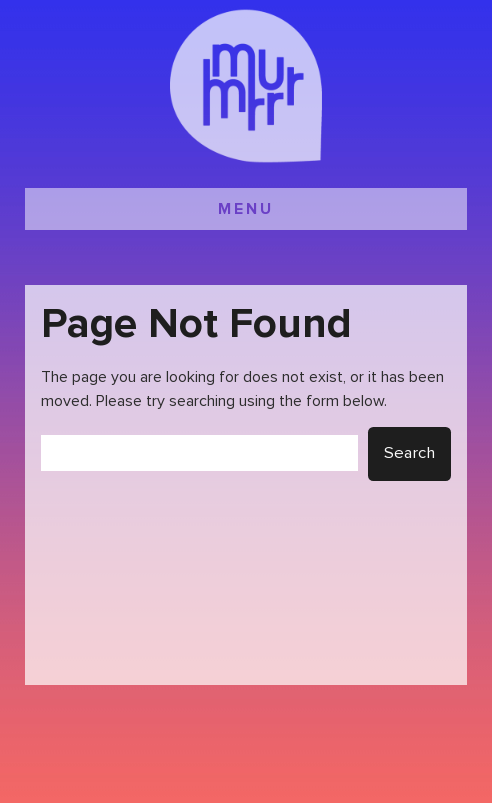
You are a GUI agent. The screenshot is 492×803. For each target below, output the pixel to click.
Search (409, 453)
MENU (246, 209)
